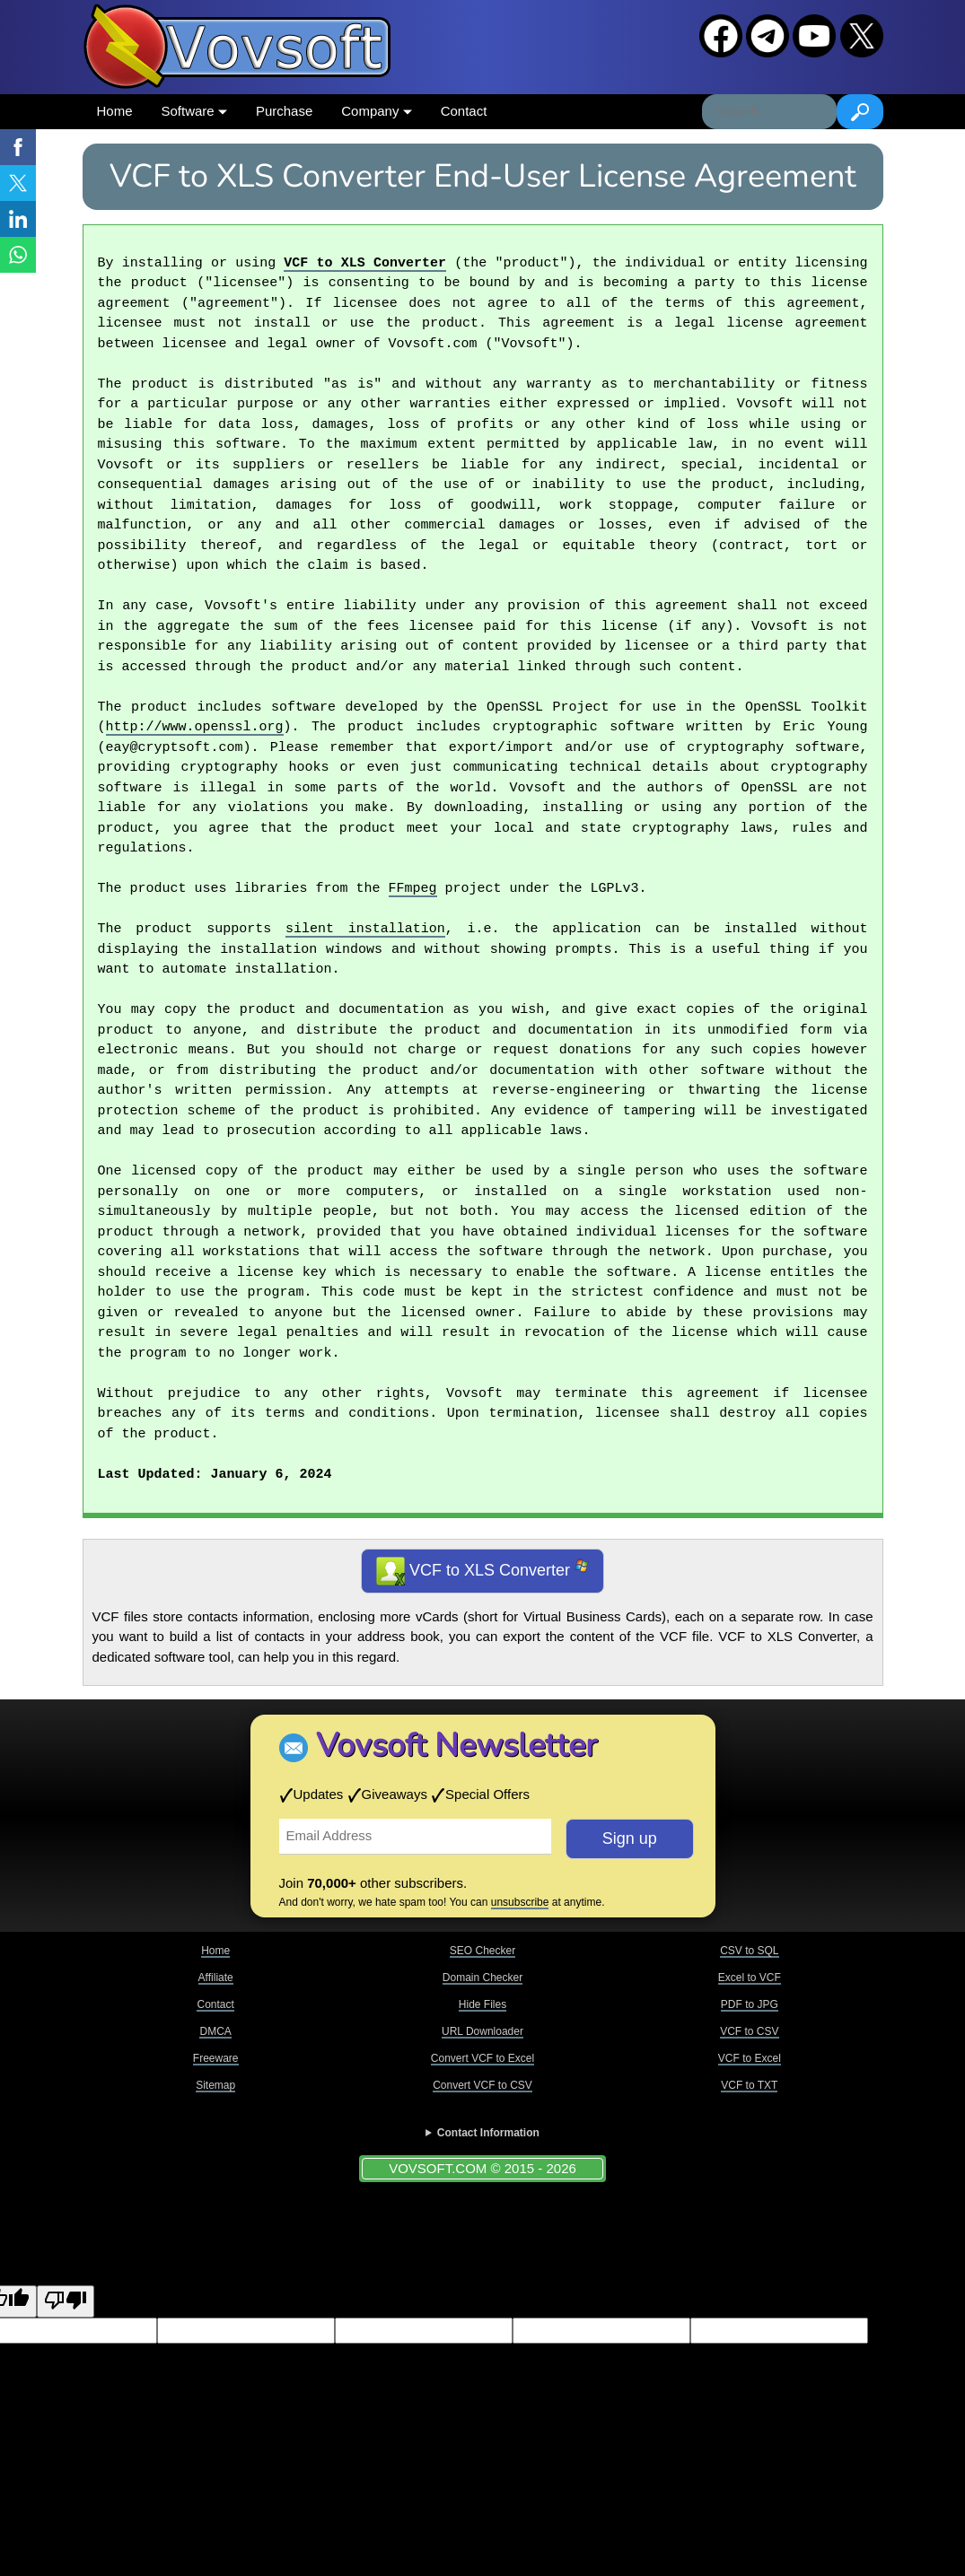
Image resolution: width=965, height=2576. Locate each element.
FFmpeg (413, 889)
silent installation (365, 930)
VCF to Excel (749, 2058)
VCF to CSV (749, 2031)
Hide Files (482, 2004)
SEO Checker (482, 1950)
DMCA (215, 2031)
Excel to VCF (749, 1977)
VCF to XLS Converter (365, 264)
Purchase (284, 110)
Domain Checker (482, 1977)
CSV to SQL (749, 1950)
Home (115, 110)
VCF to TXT (749, 2085)
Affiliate (215, 1977)
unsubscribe (520, 1902)
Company (376, 110)
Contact (464, 110)
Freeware (216, 2058)
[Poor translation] (65, 2301)
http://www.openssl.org (195, 728)
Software (194, 110)
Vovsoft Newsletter (456, 1746)
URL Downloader (482, 2031)
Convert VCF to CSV (482, 2085)
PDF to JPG (749, 2004)
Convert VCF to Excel (482, 2058)
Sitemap (215, 2085)
